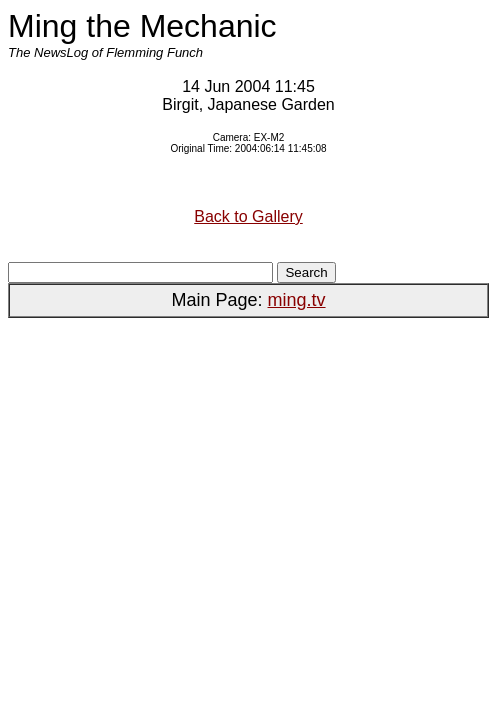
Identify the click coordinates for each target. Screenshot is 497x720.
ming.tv (297, 300)
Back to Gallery (248, 216)
